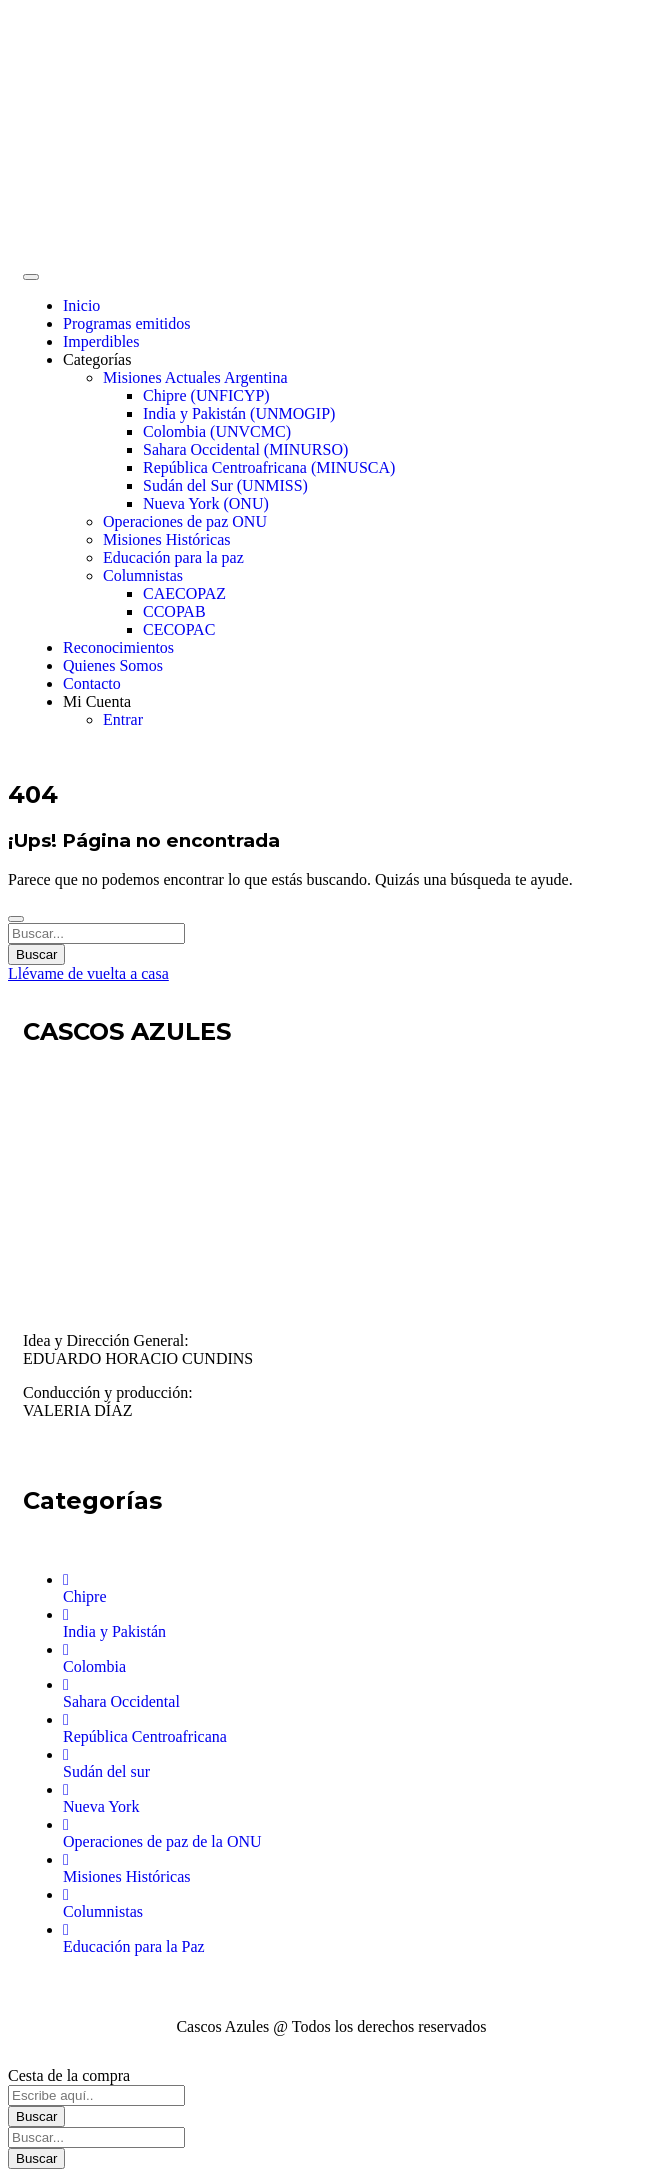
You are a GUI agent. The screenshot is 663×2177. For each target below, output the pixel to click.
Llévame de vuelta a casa (88, 973)
